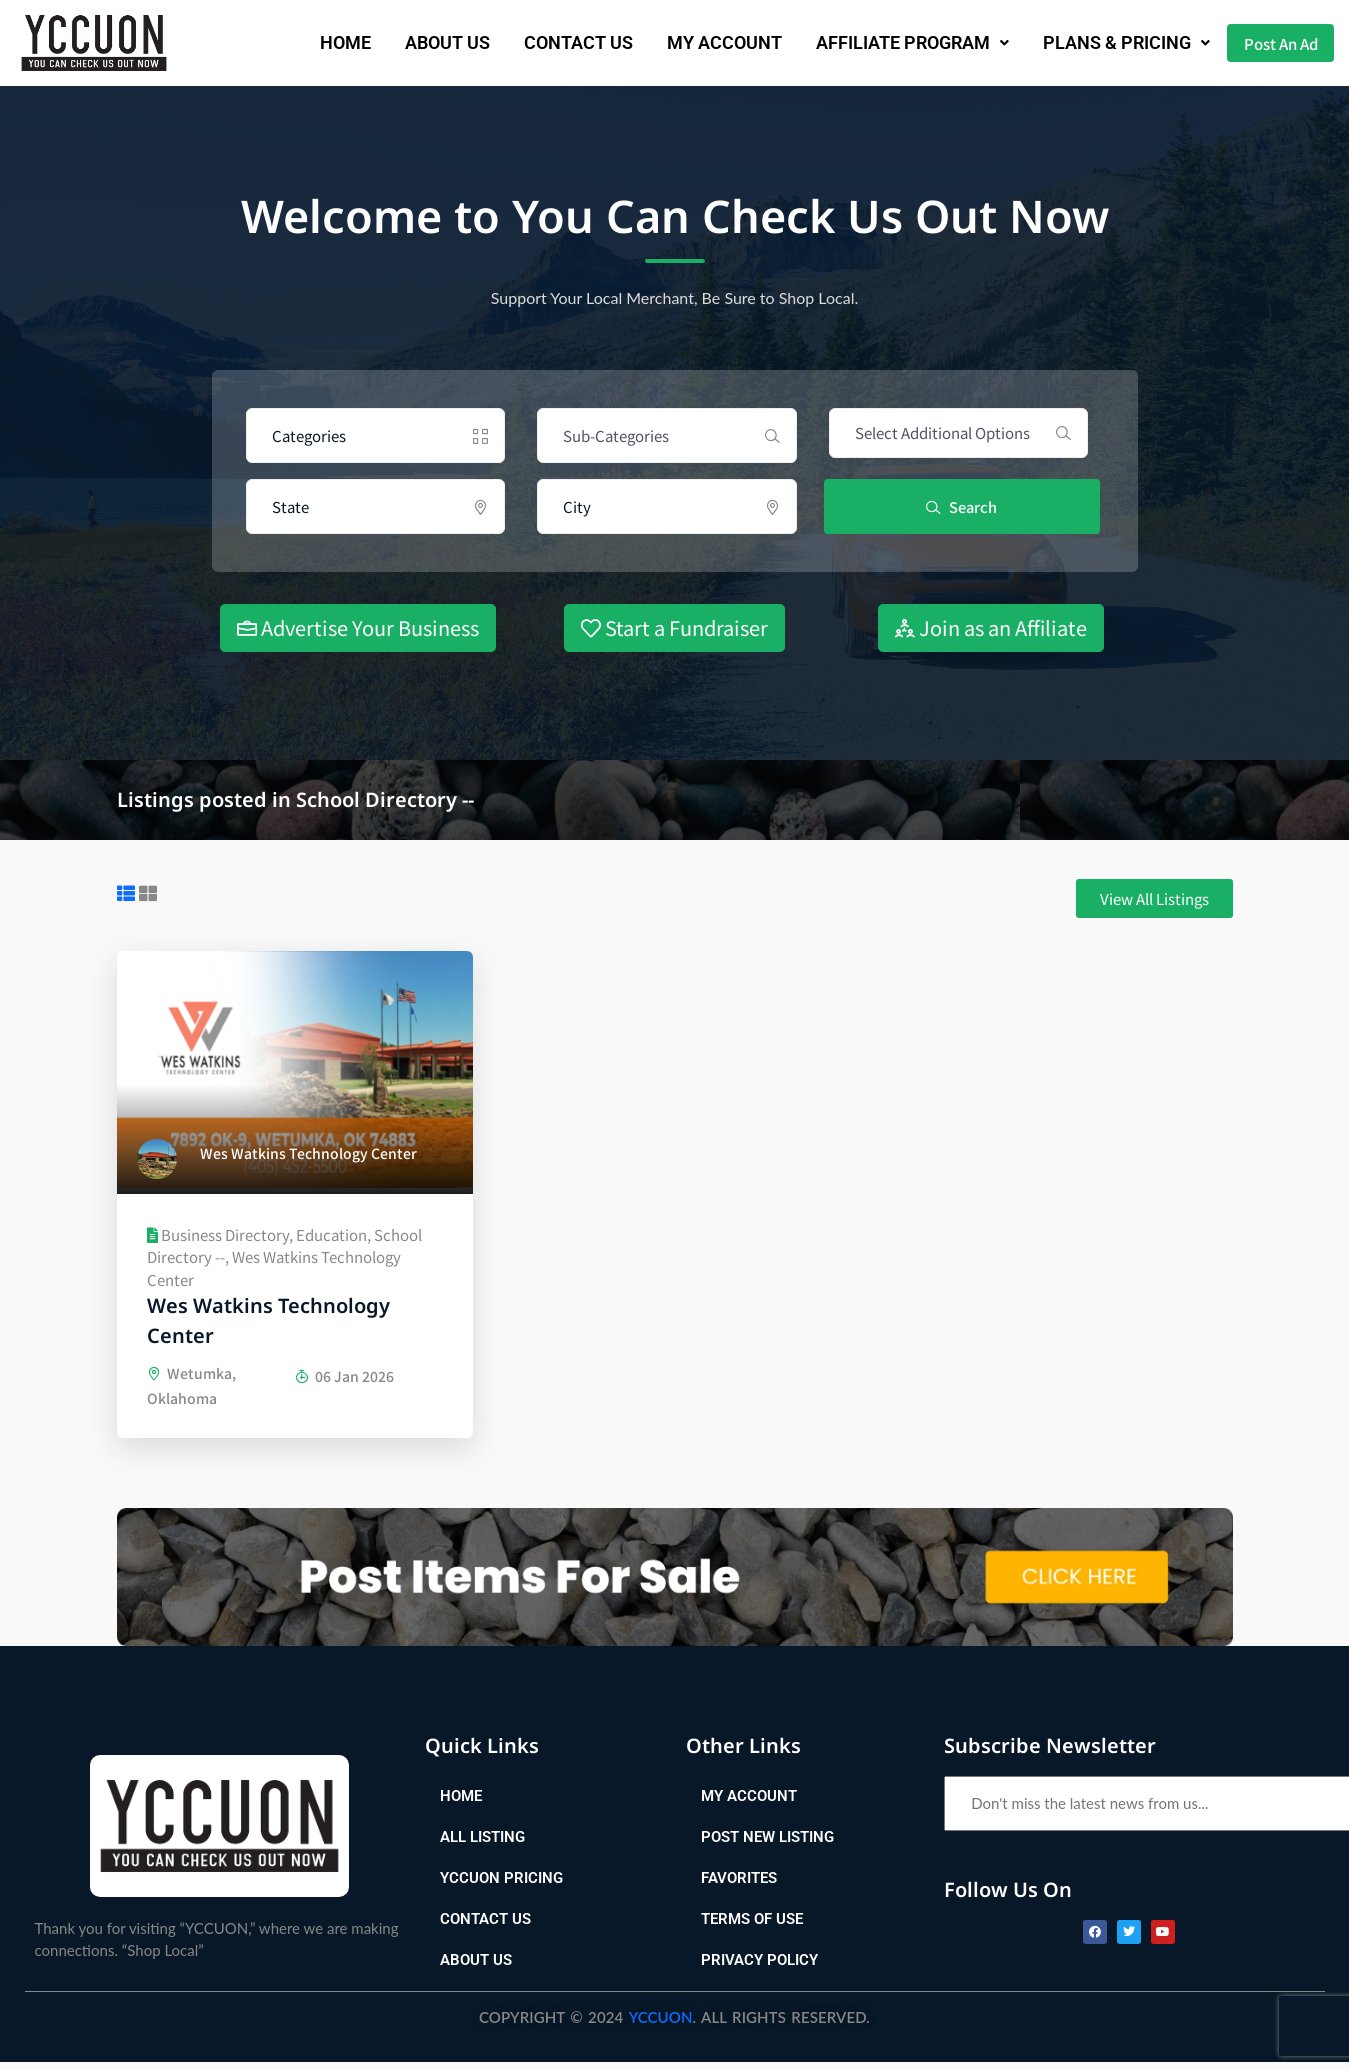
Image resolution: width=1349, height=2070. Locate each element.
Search (964, 506)
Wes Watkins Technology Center (268, 1320)
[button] (885, 43)
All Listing (482, 1845)
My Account (697, 42)
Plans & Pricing (1099, 42)
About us (420, 42)
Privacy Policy (759, 1968)
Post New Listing (767, 1845)
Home (318, 42)
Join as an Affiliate (991, 627)
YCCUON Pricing (501, 1886)
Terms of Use (752, 1927)
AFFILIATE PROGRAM (885, 42)
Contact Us (551, 42)
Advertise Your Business (358, 627)
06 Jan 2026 (344, 1376)
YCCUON (661, 2025)
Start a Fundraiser (674, 627)
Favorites (739, 1886)
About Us (476, 1968)
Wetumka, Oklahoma (191, 1391)
